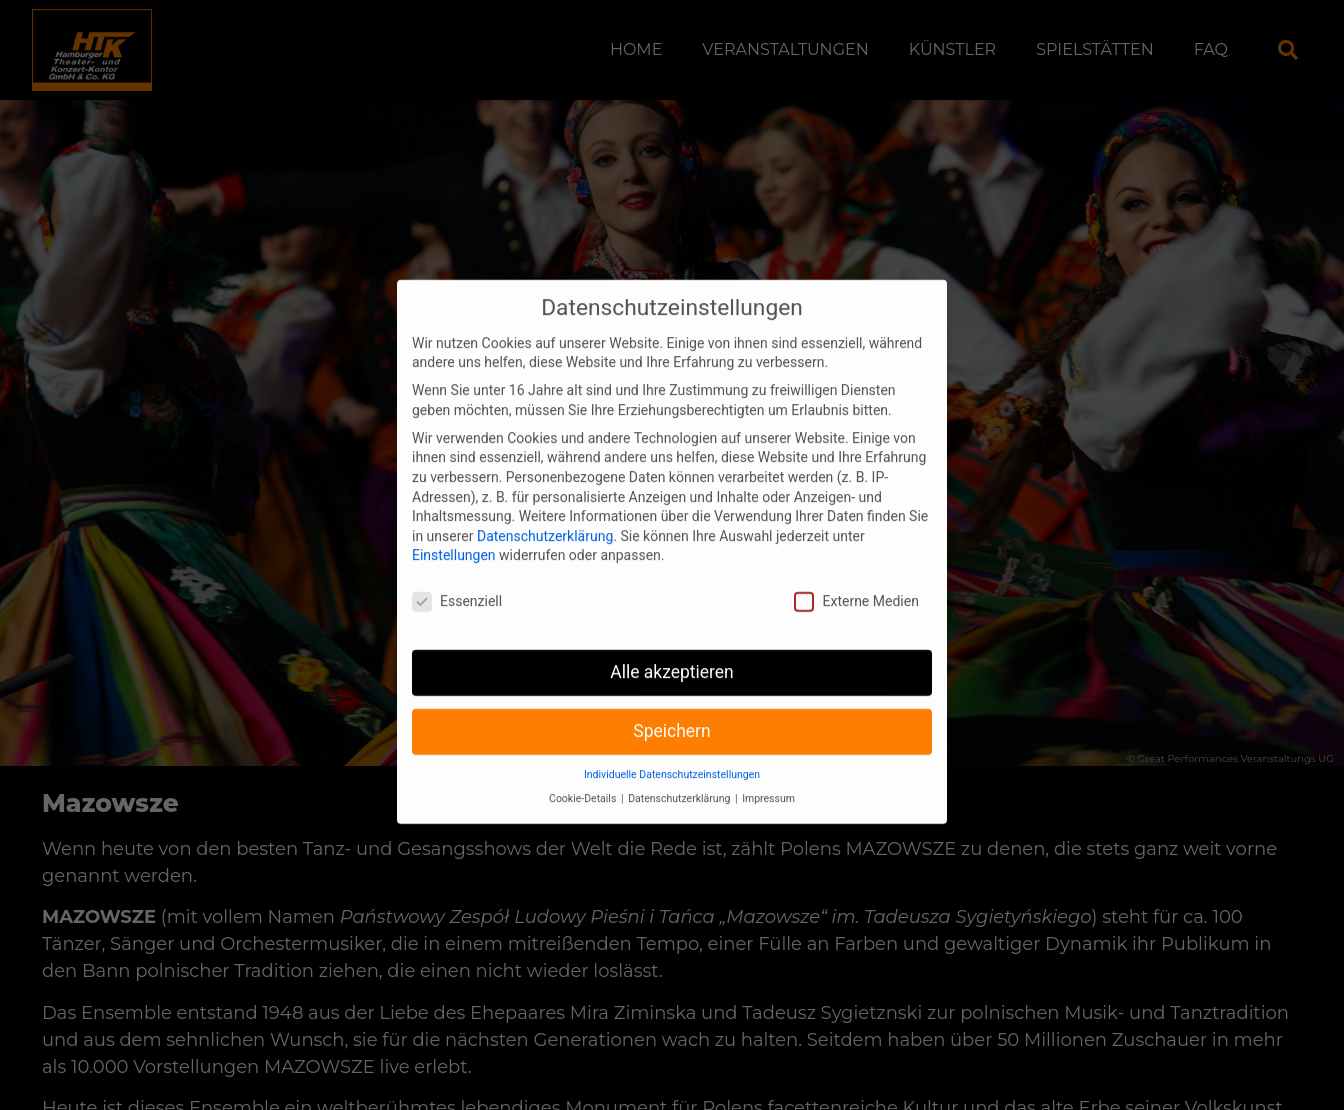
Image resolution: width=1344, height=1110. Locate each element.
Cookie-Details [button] (584, 780)
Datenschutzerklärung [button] (680, 780)
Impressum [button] (768, 780)
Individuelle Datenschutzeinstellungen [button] (672, 755)
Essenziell (457, 583)
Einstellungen (454, 537)
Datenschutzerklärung (545, 517)
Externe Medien (856, 583)
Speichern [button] (671, 713)
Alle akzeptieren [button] (672, 654)
